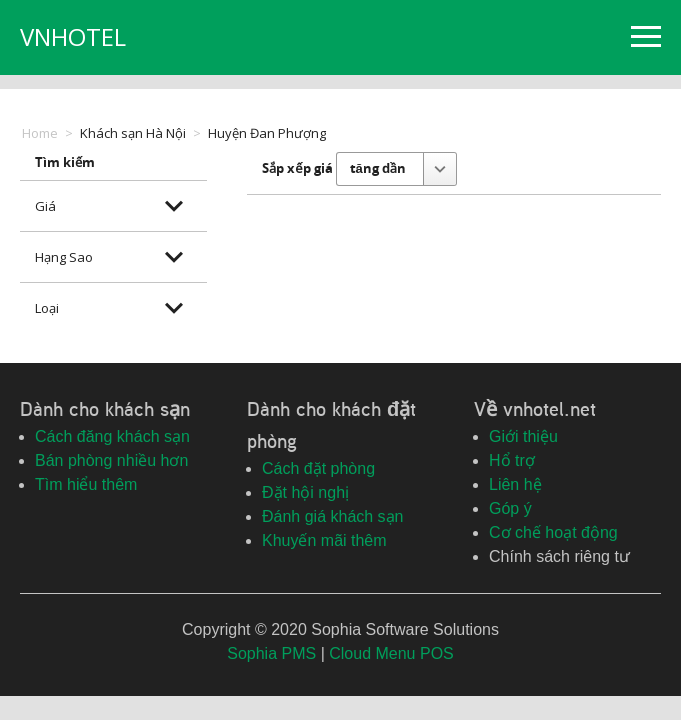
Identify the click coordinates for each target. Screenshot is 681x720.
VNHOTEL (73, 36)
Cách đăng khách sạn (112, 436)
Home (40, 133)
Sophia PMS (271, 653)
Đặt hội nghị (305, 492)
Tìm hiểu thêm (86, 484)
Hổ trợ (512, 460)
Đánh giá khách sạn (333, 516)
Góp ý (510, 508)
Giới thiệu (523, 436)
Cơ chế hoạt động (553, 532)
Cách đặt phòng (318, 468)
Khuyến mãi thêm (324, 540)
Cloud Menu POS (391, 653)
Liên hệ (515, 484)
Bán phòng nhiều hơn (111, 460)
